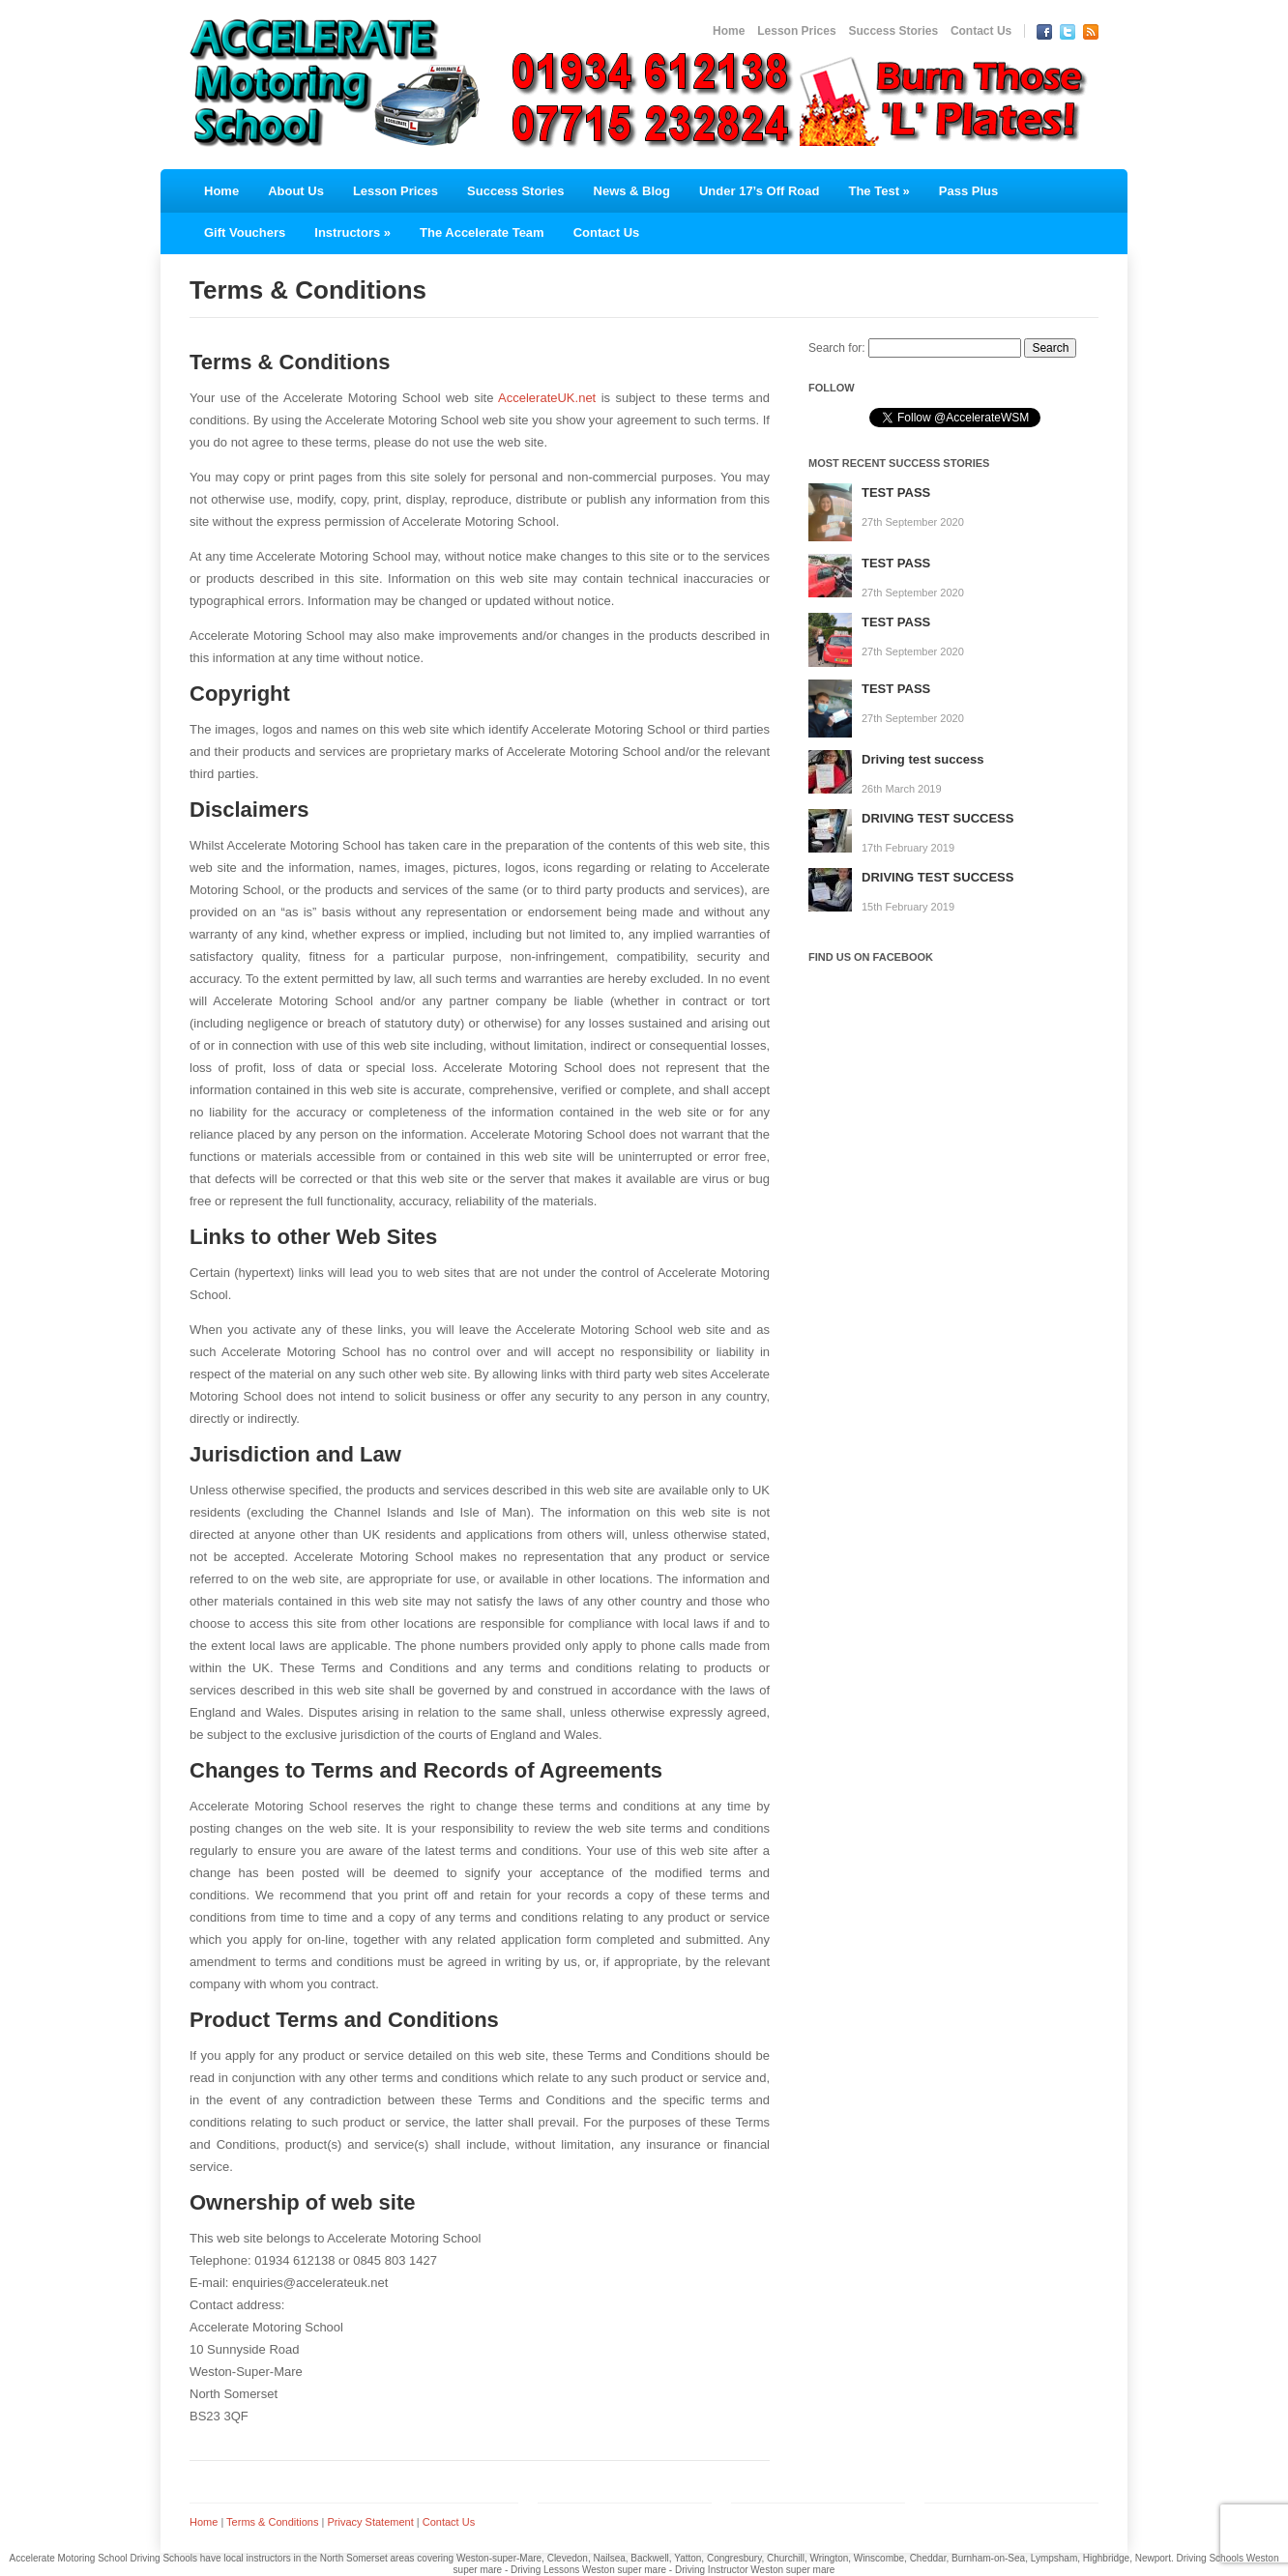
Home (729, 31)
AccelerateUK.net (547, 398)
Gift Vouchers (244, 232)
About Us (296, 191)
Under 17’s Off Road (759, 191)
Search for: (836, 348)
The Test (878, 191)
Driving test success (922, 759)
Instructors (352, 232)
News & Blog (632, 191)
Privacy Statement (370, 2522)
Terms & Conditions (272, 2522)
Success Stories (893, 31)
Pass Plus (968, 191)
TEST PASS (896, 492)
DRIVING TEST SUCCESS (937, 818)
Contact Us (981, 31)
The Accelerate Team (482, 232)
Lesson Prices (796, 31)
